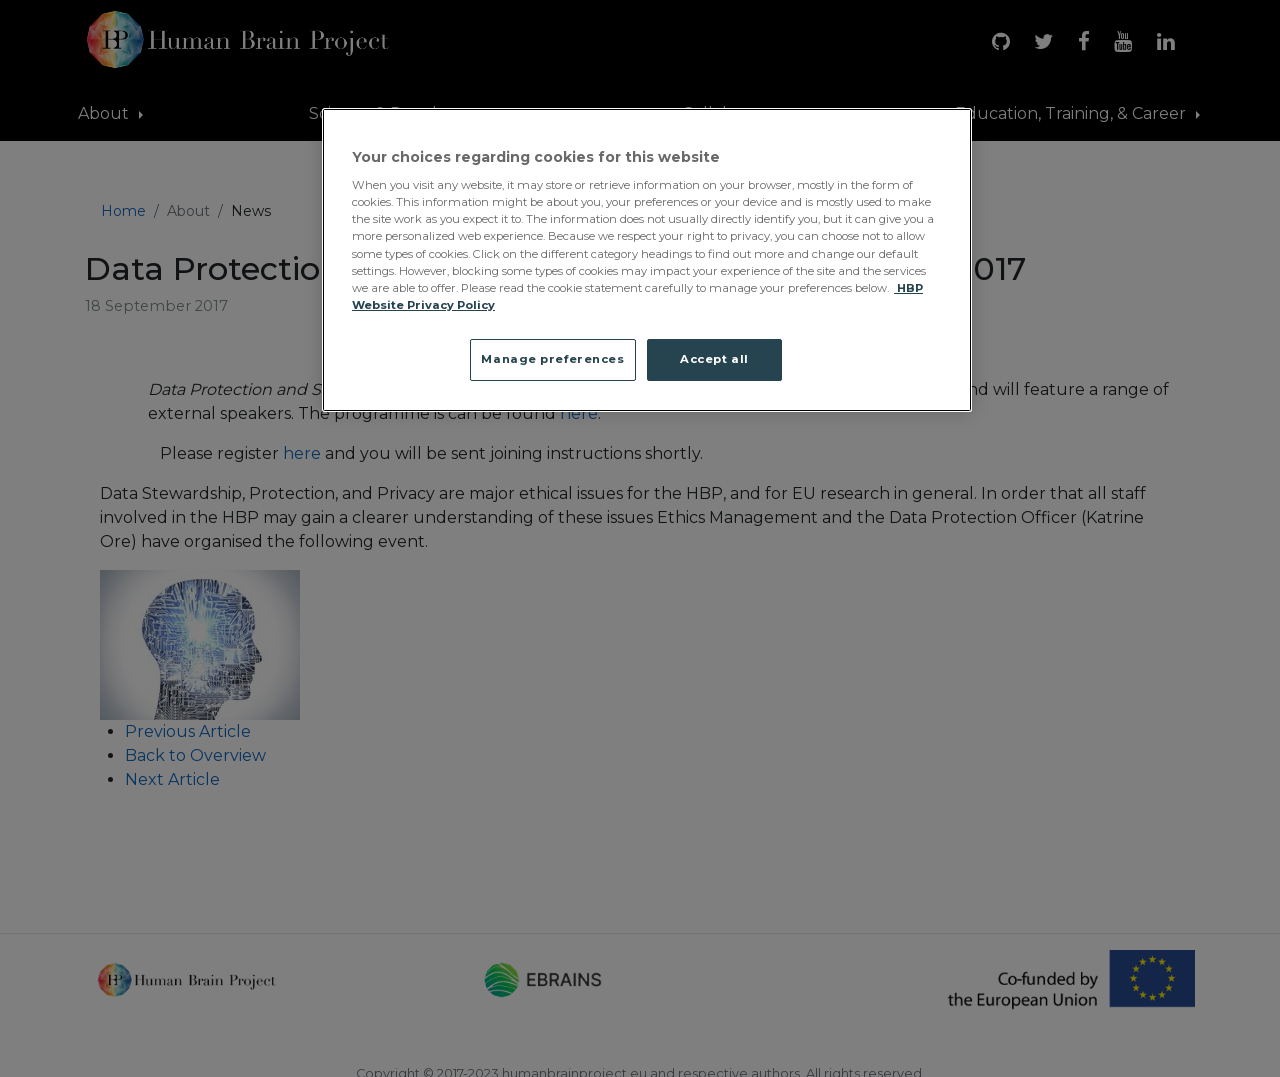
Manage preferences (552, 359)
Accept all (714, 359)
